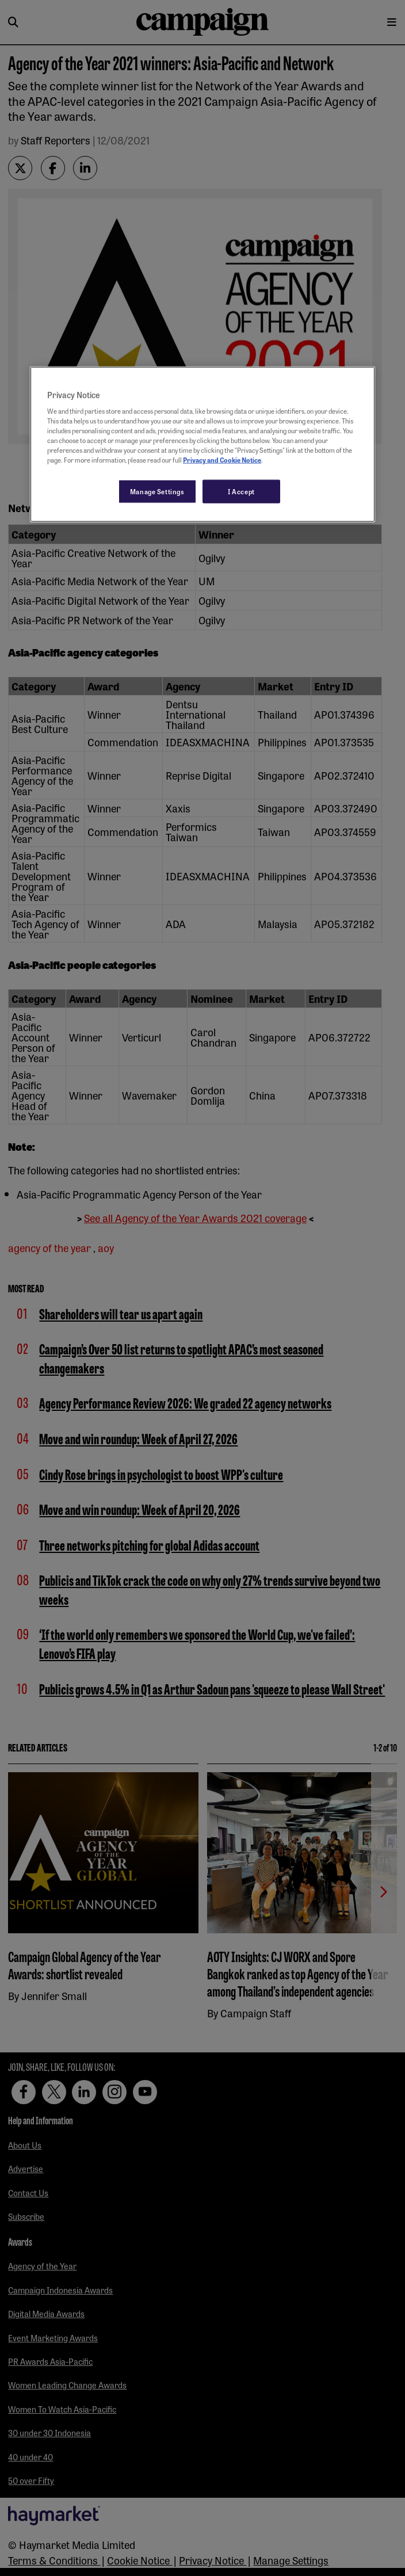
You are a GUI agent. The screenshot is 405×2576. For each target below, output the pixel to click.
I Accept (241, 490)
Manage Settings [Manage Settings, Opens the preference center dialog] (157, 490)
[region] (202, 444)
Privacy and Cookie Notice (222, 459)
